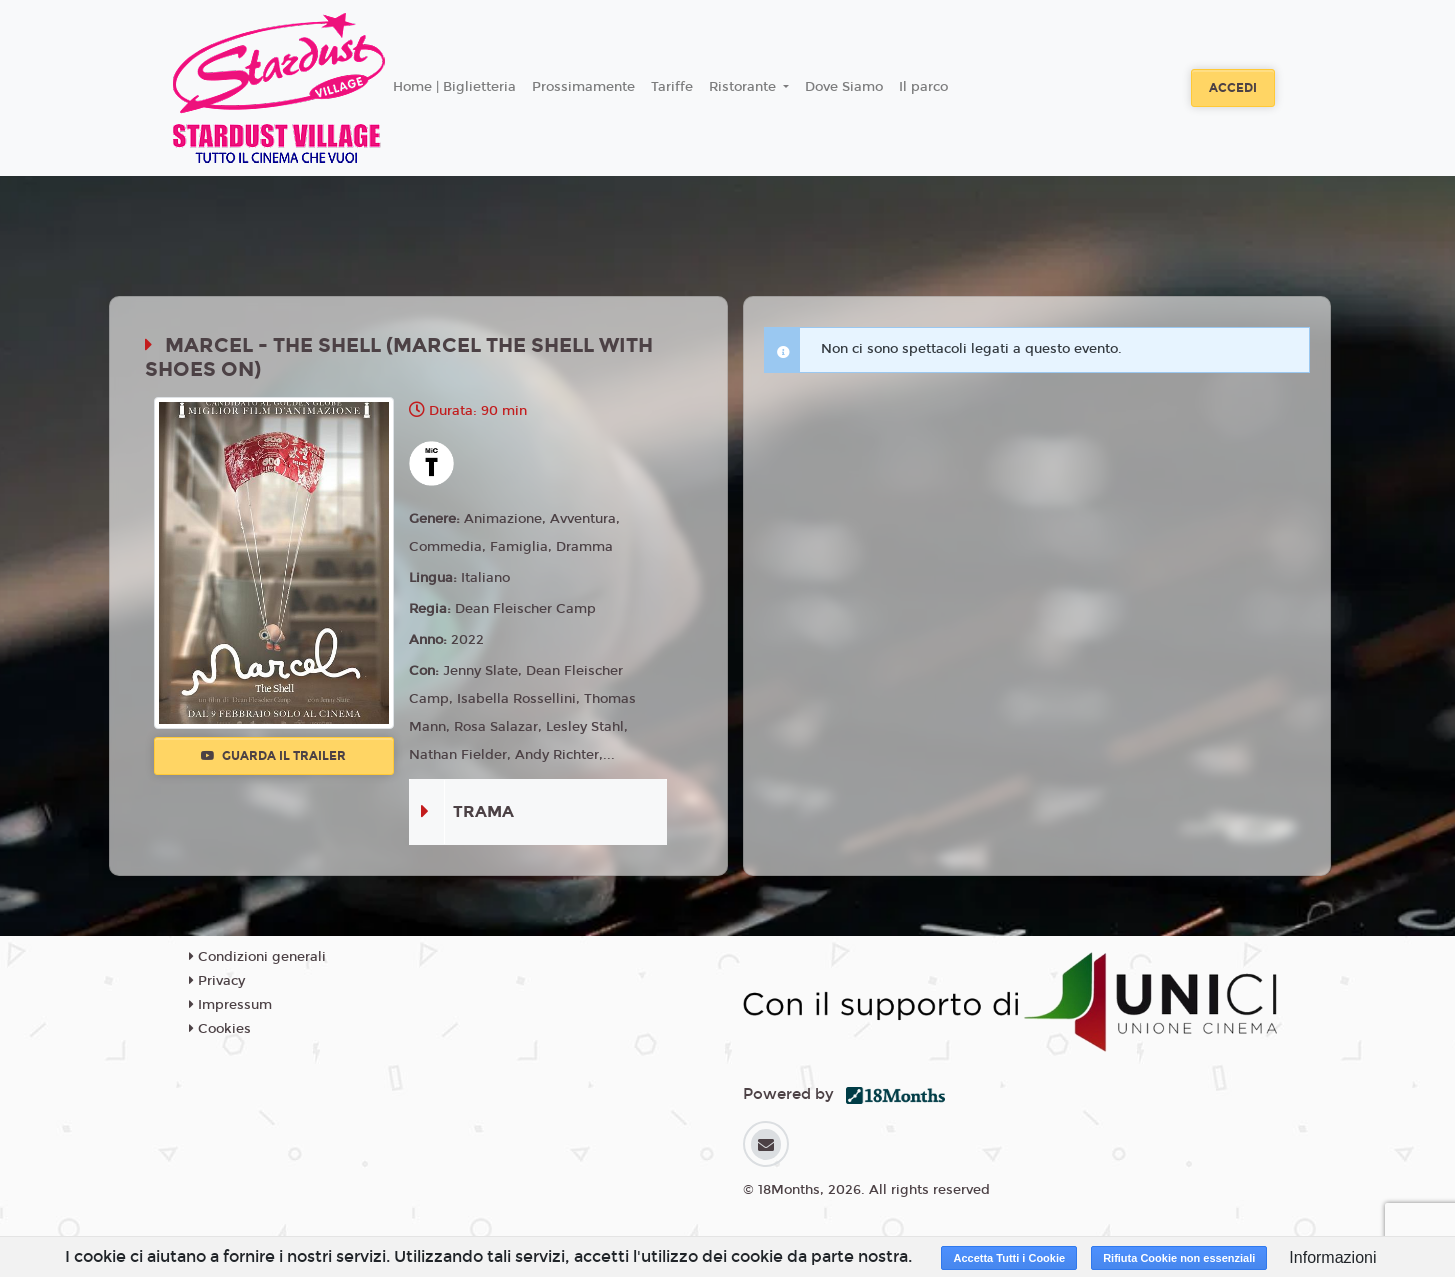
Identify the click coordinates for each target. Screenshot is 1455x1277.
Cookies (220, 1029)
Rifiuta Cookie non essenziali (1179, 1258)
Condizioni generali (257, 957)
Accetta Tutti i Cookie (1009, 1258)
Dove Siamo (844, 87)
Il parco (923, 87)
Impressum (230, 1005)
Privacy (217, 981)
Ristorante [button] (744, 87)
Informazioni (1332, 1257)
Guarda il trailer (273, 756)
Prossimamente (583, 87)
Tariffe (672, 87)
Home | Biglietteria (454, 87)
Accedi (1233, 88)
